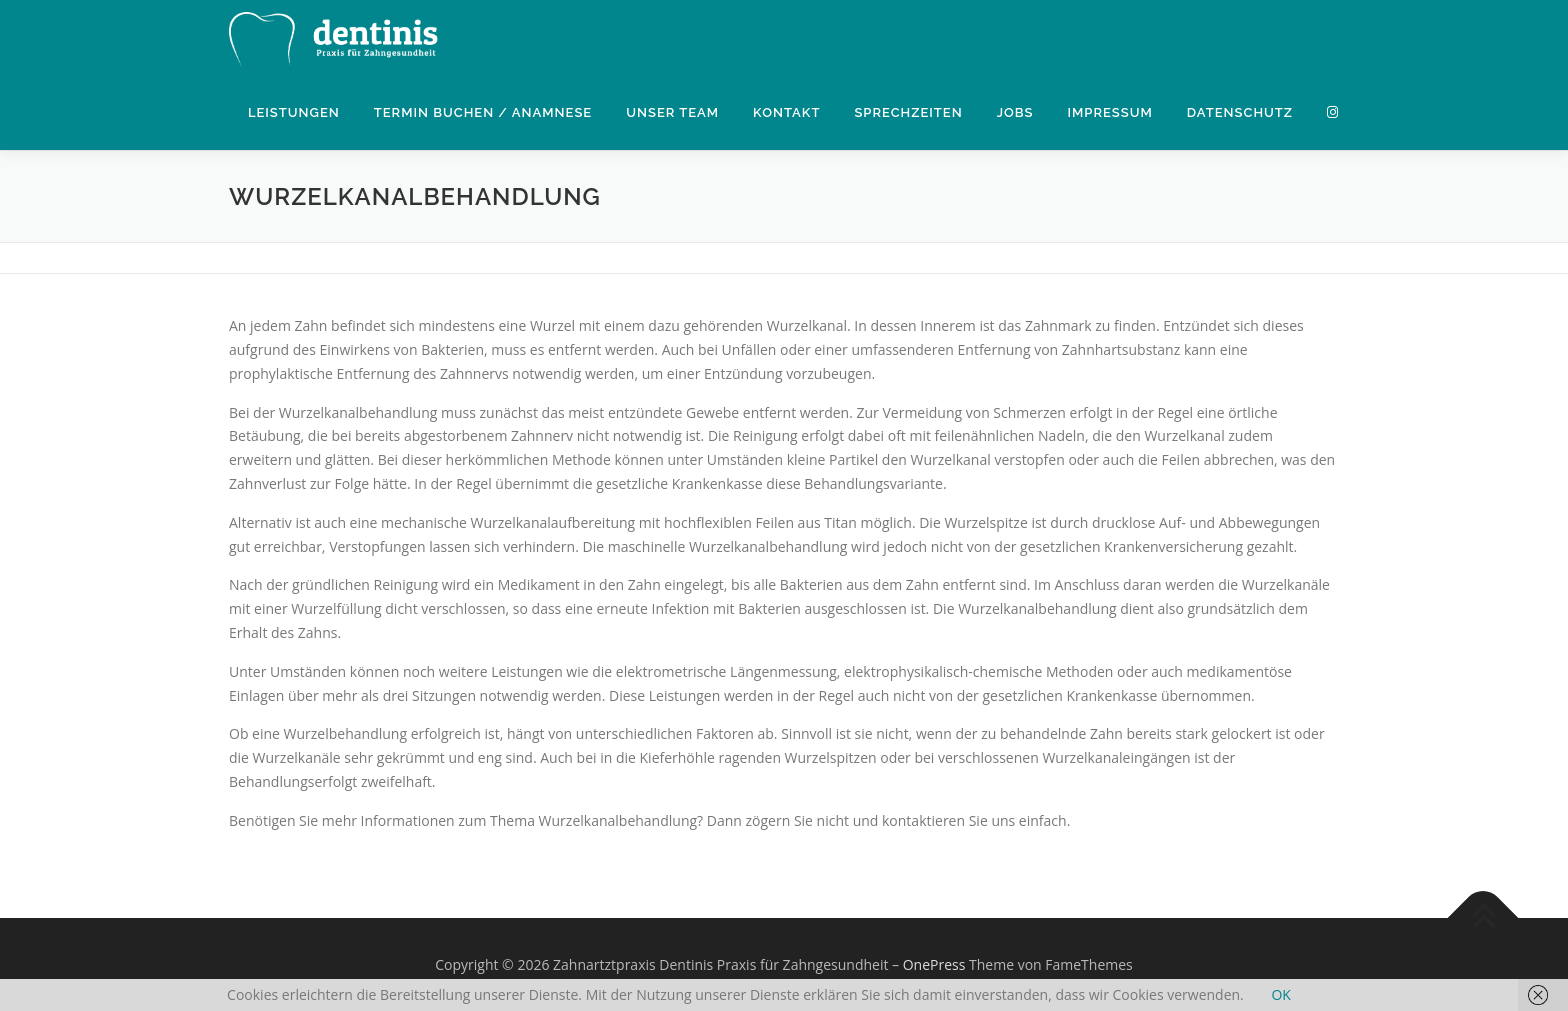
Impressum (1109, 112)
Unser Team (672, 112)
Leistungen (294, 112)
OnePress (934, 964)
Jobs (1015, 112)
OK (1280, 994)
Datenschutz (1240, 112)
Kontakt (786, 112)
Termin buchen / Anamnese (483, 112)
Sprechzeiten (908, 112)
